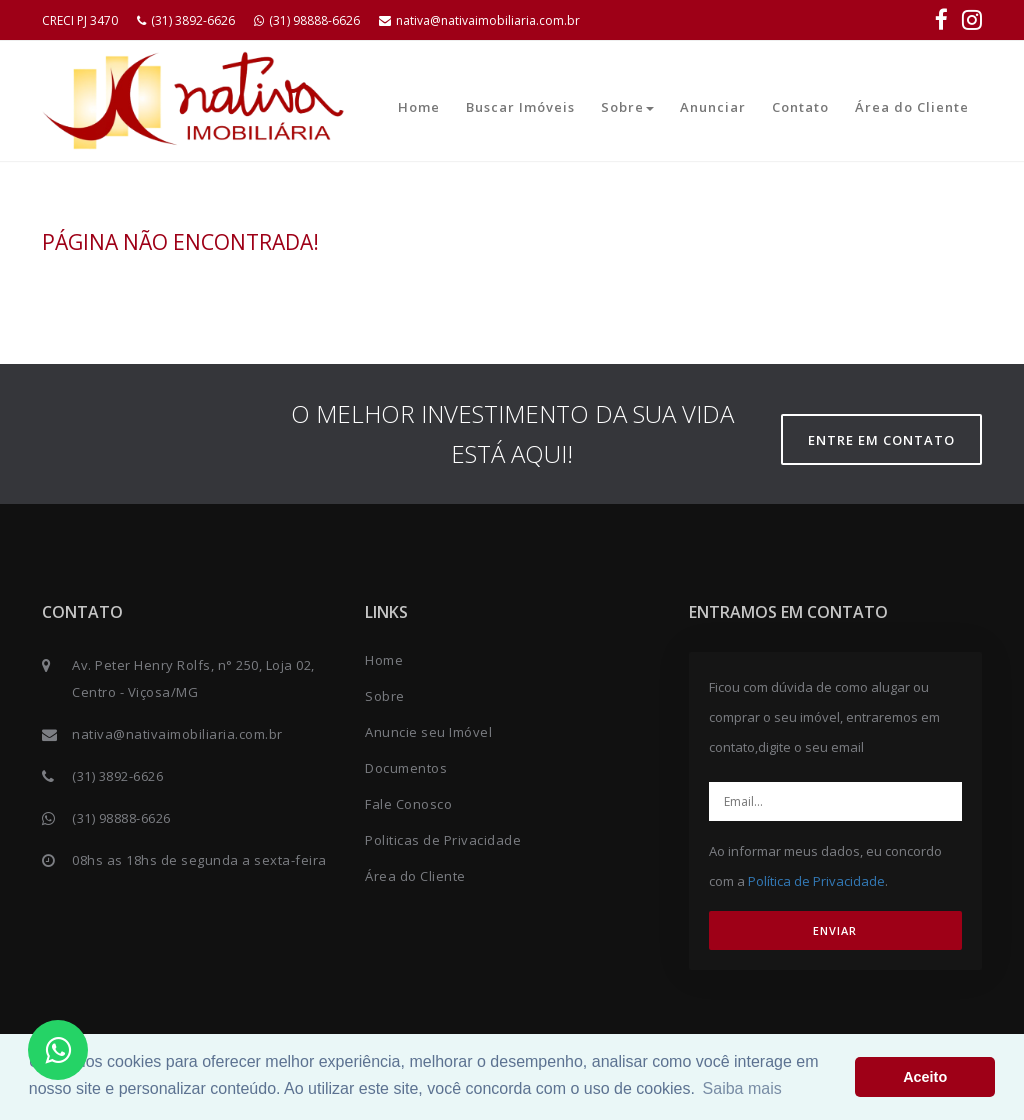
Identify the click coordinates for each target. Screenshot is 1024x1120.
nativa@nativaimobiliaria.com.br (479, 20)
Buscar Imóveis (520, 107)
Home (419, 107)
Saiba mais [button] (742, 1088)
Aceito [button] (925, 1077)
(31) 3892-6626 (186, 20)
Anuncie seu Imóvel (428, 732)
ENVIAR (835, 930)
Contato (800, 107)
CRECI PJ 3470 (80, 20)
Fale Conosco (408, 804)
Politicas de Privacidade (443, 840)
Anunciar (713, 107)
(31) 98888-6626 (307, 20)
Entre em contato (881, 440)
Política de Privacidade (816, 881)
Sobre (627, 107)
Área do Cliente (912, 107)
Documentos (406, 768)
